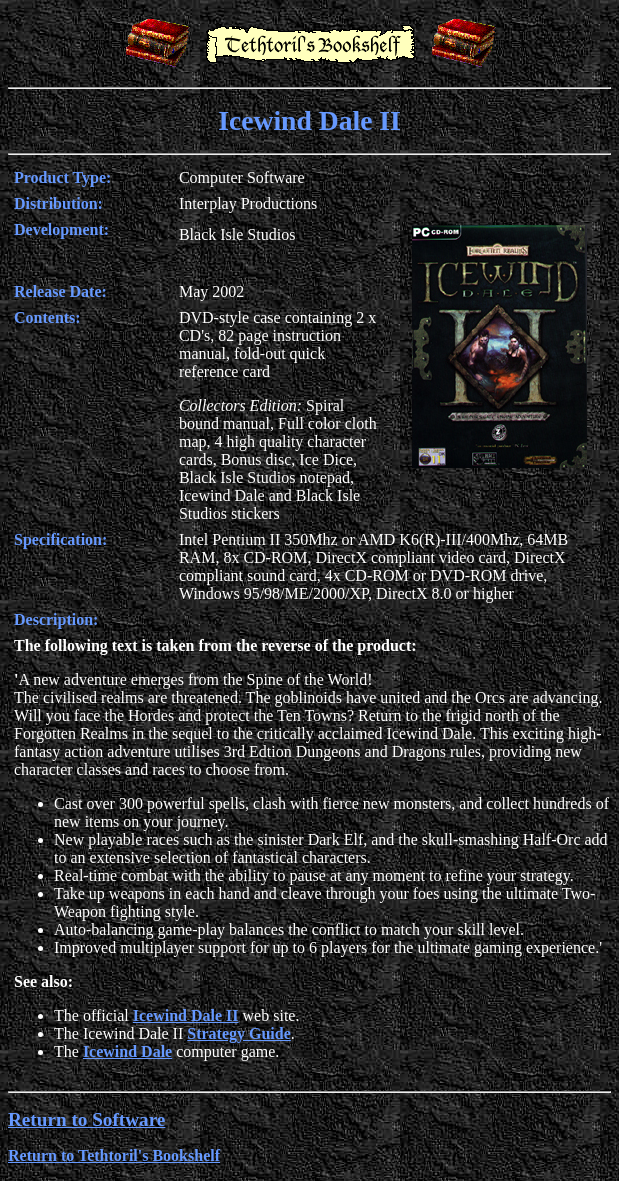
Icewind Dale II (186, 1015)
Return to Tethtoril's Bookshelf (114, 1155)
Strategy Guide (239, 1033)
